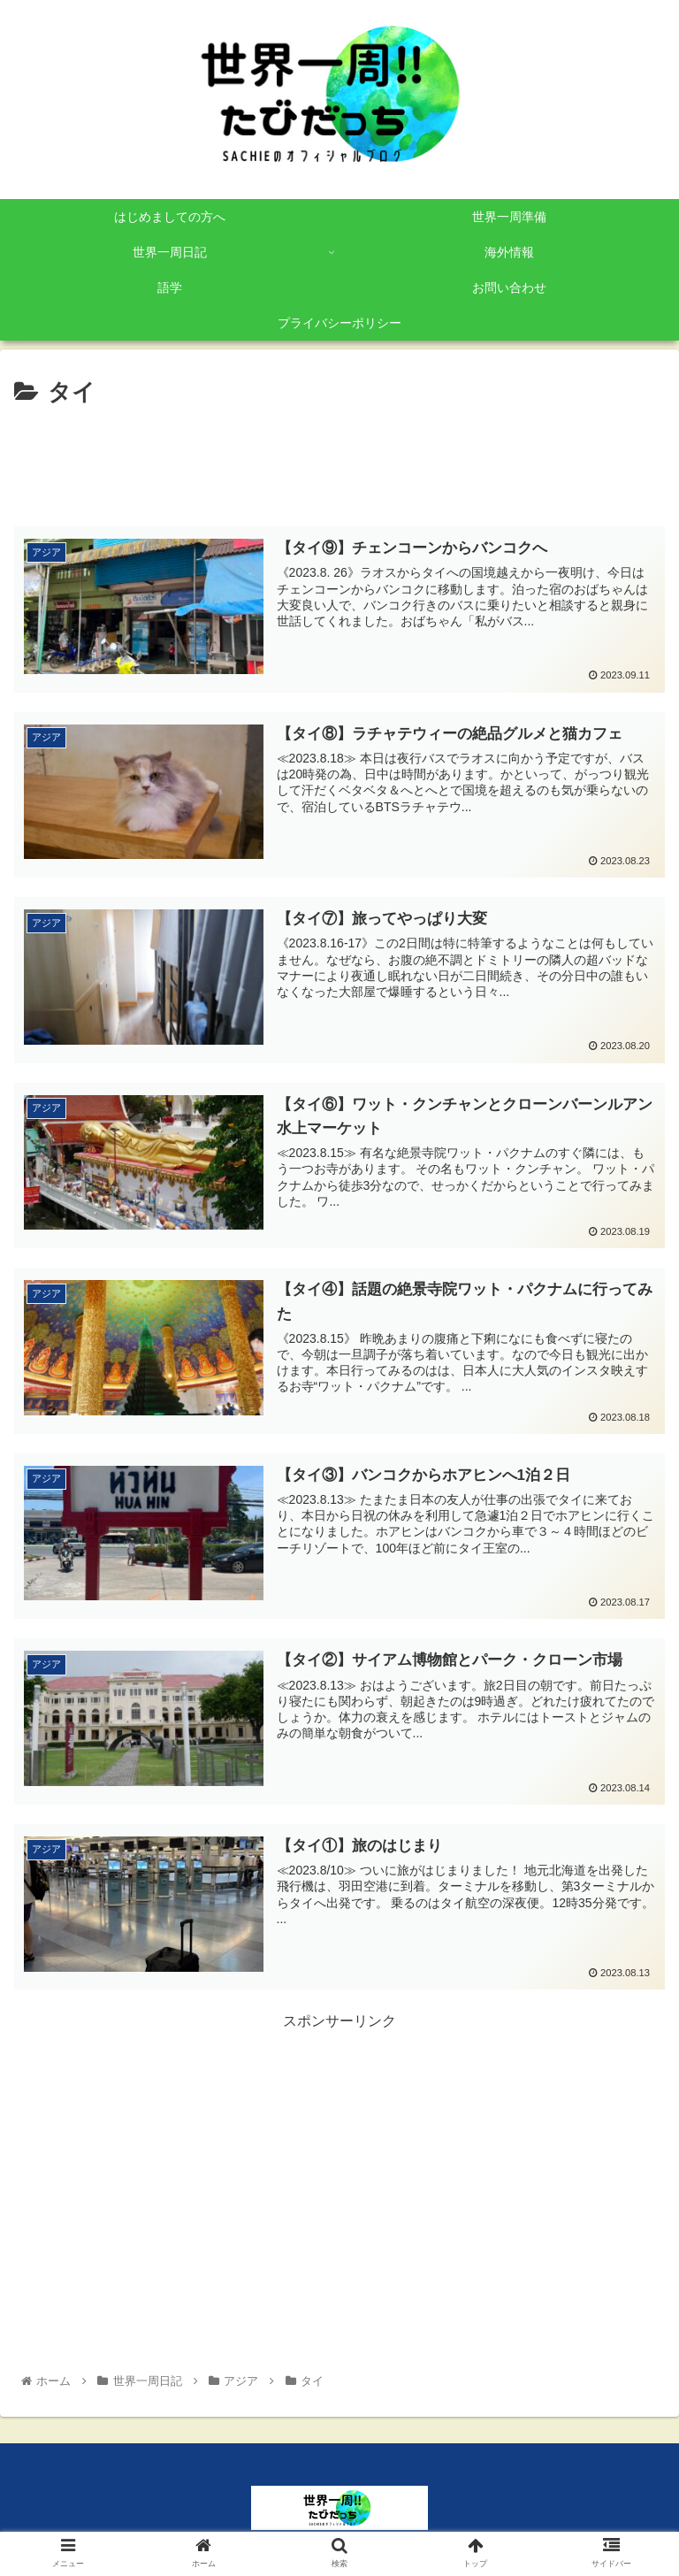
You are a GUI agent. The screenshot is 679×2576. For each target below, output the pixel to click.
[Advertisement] (339, 461)
